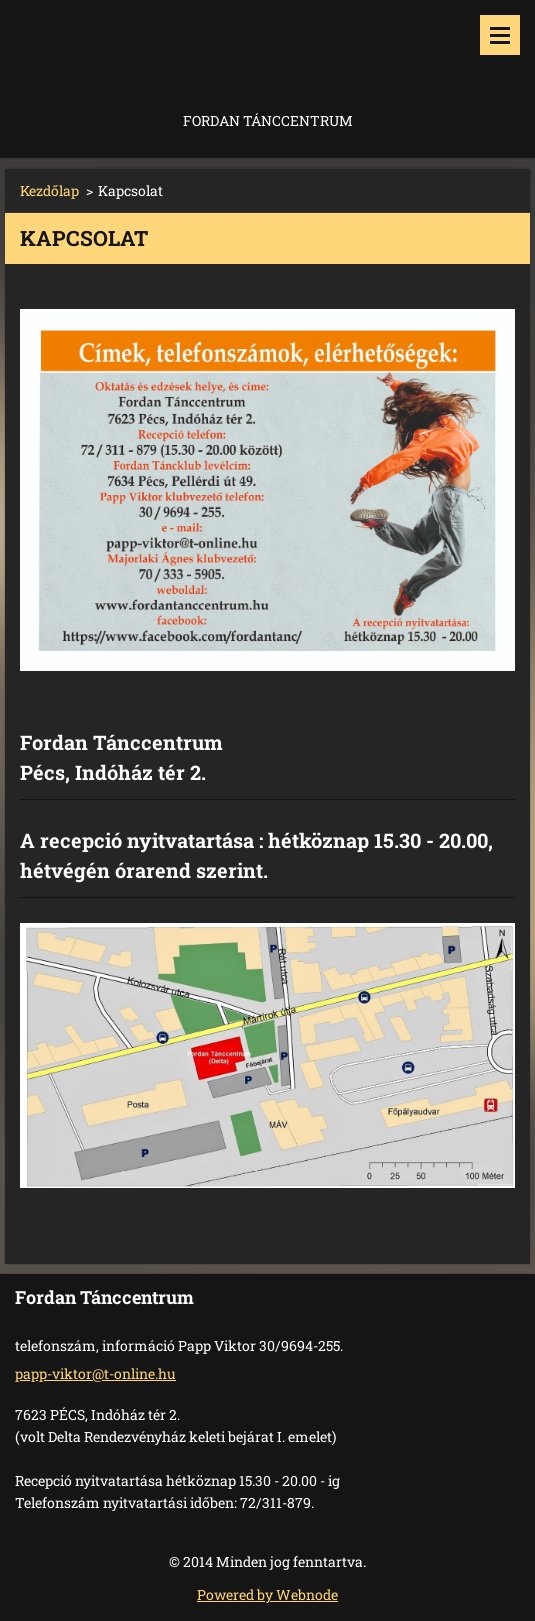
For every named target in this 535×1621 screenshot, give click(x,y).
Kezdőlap (49, 190)
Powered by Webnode (267, 1594)
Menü (500, 35)
